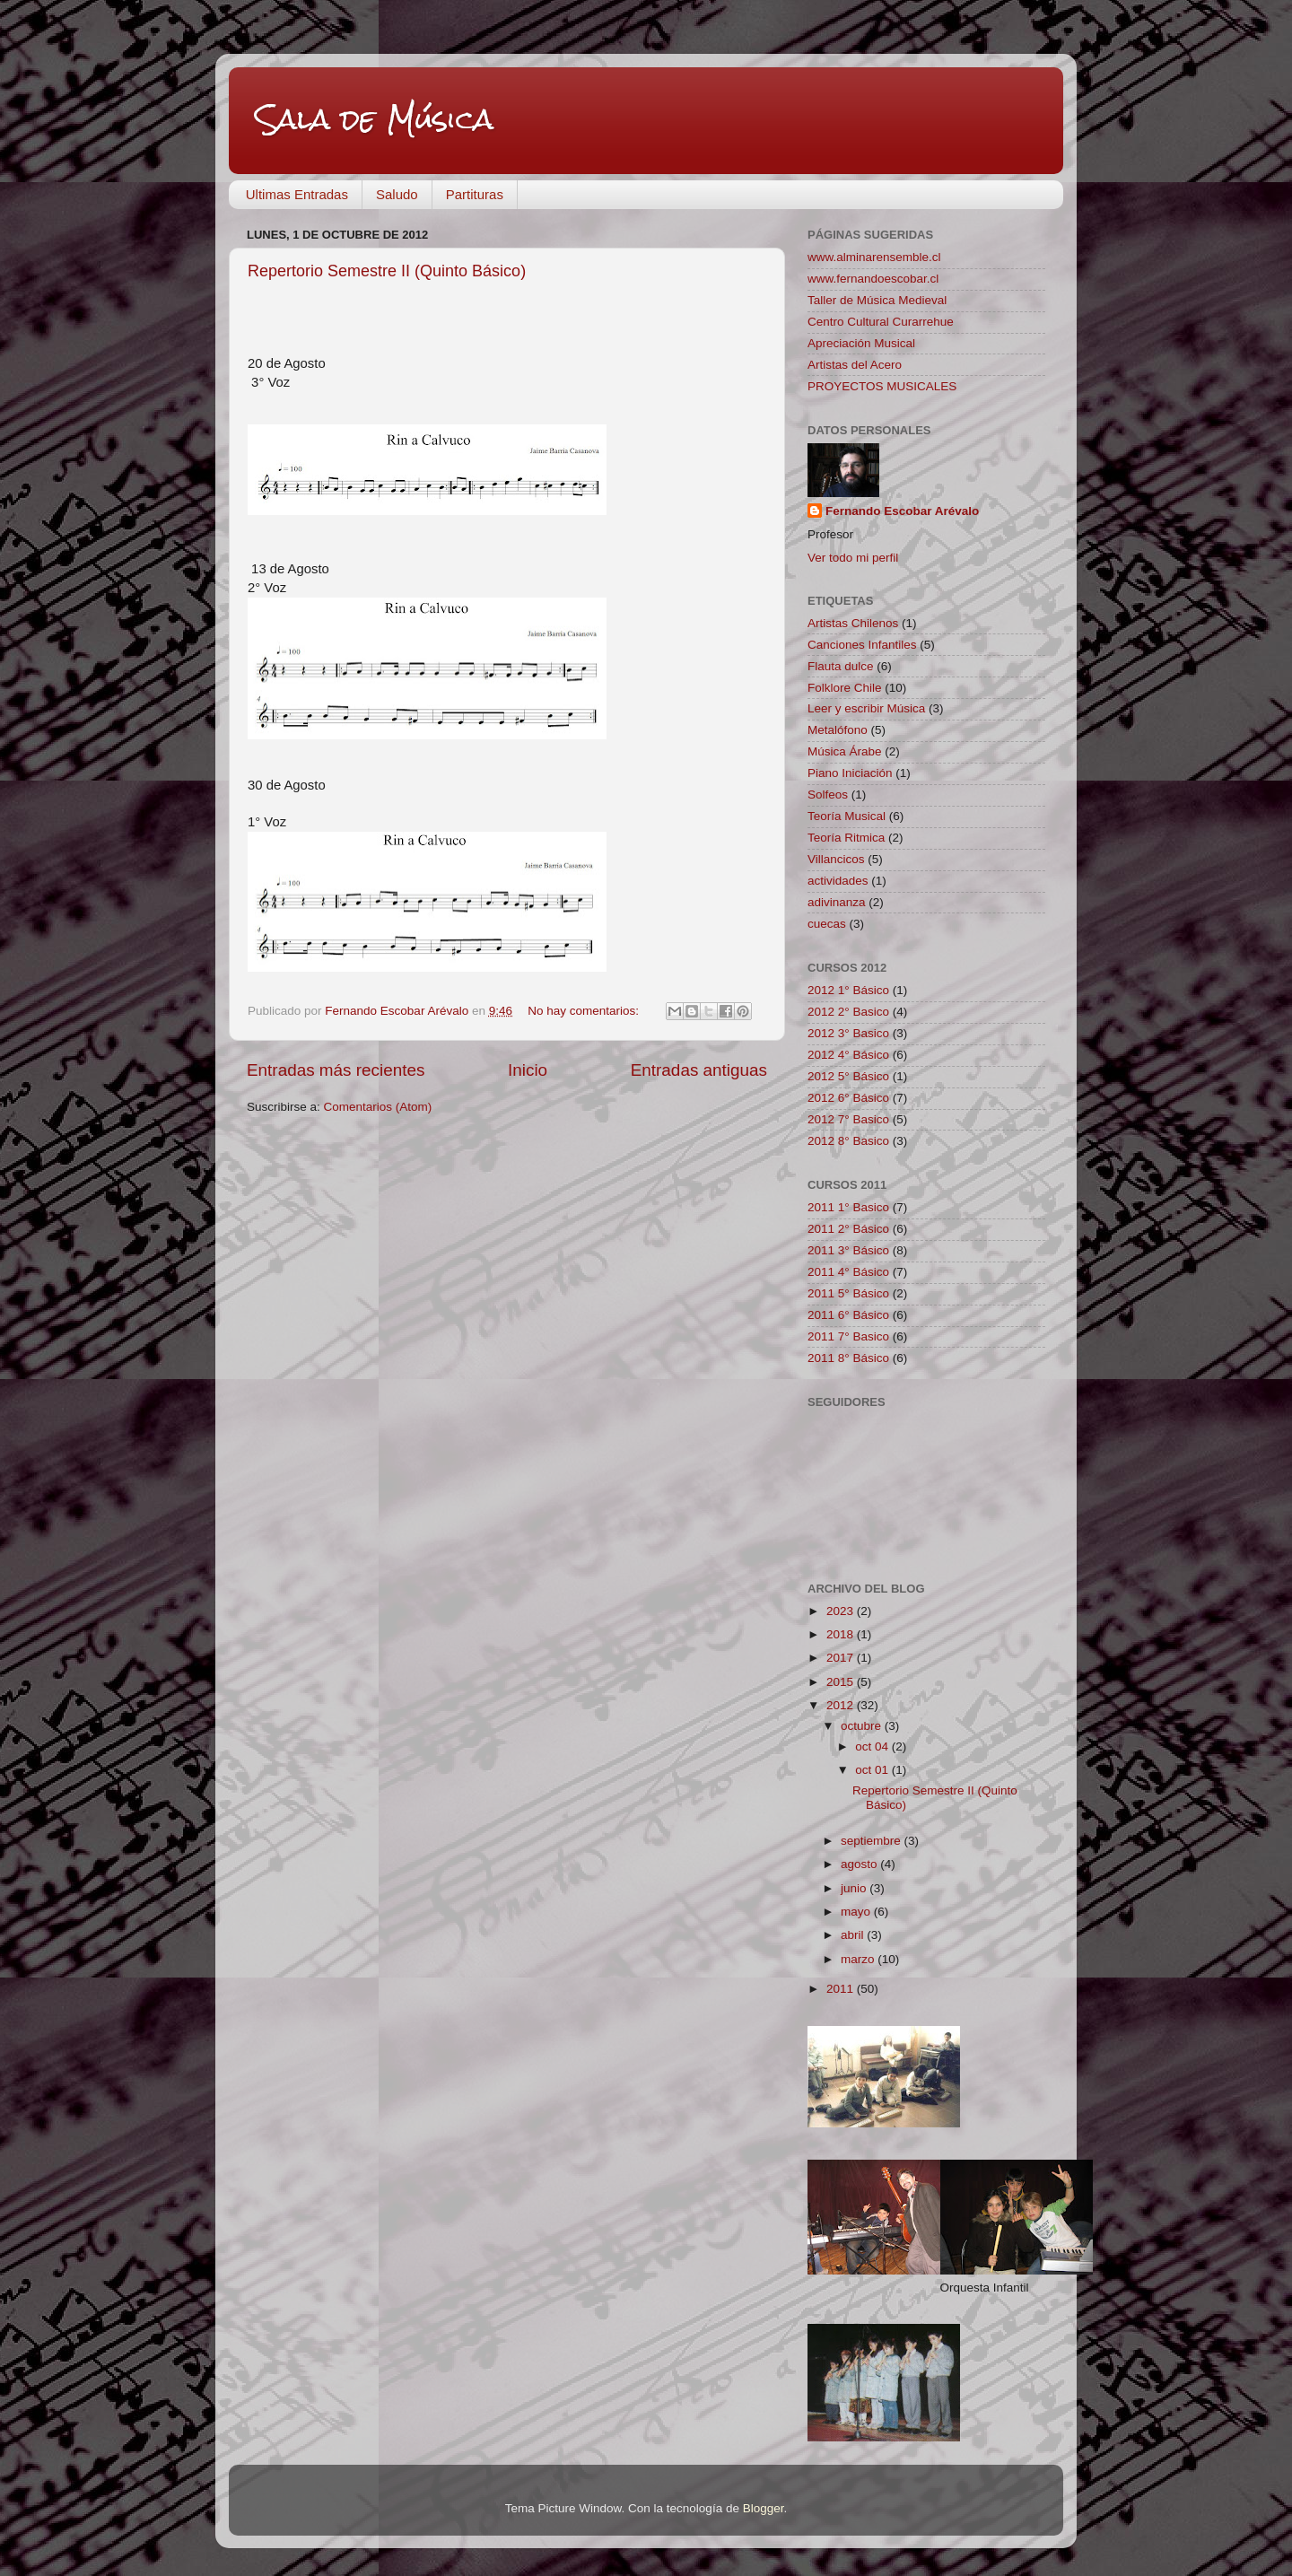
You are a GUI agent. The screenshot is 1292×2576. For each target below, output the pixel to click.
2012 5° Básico (848, 1076)
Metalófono (838, 730)
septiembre (872, 1840)
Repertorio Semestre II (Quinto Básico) (387, 271)
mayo (857, 1911)
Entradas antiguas (699, 1070)
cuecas (827, 923)
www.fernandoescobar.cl (873, 278)
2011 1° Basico (848, 1207)
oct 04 (873, 1746)
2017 (841, 1657)
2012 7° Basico (848, 1119)
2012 (841, 1705)
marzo (859, 1959)
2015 (841, 1682)
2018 (841, 1634)
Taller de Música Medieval (877, 300)
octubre (863, 1726)
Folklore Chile (845, 687)
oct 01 (873, 1770)
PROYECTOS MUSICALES (882, 386)
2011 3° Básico (848, 1250)
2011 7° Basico (848, 1336)
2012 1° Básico (848, 990)
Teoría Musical (847, 816)
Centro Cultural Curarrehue (881, 321)
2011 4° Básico (848, 1272)
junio (855, 1888)
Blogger (763, 2508)
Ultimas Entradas (297, 194)
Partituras (474, 194)
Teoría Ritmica (846, 837)
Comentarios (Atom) (378, 1106)
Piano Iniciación (850, 773)
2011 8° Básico (848, 1358)
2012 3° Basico (848, 1033)
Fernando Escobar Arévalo (902, 511)
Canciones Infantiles (862, 644)
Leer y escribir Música (866, 708)
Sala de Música (374, 119)
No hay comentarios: (585, 1010)
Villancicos (836, 859)
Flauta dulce (841, 666)
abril (854, 1935)
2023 (841, 1611)
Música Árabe (845, 751)
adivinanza (837, 902)
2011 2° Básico (848, 1229)
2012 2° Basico (848, 1011)
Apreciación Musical (861, 343)
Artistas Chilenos (853, 623)
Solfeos (828, 794)
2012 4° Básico (848, 1054)
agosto (860, 1864)
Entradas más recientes (335, 1070)
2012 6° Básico (848, 1098)
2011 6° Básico (848, 1315)
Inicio (527, 1070)
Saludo (397, 194)
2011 (841, 1988)
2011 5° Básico (848, 1293)
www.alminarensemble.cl (874, 257)
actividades (838, 880)
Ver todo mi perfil (853, 557)
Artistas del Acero (855, 364)
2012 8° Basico (848, 1141)
